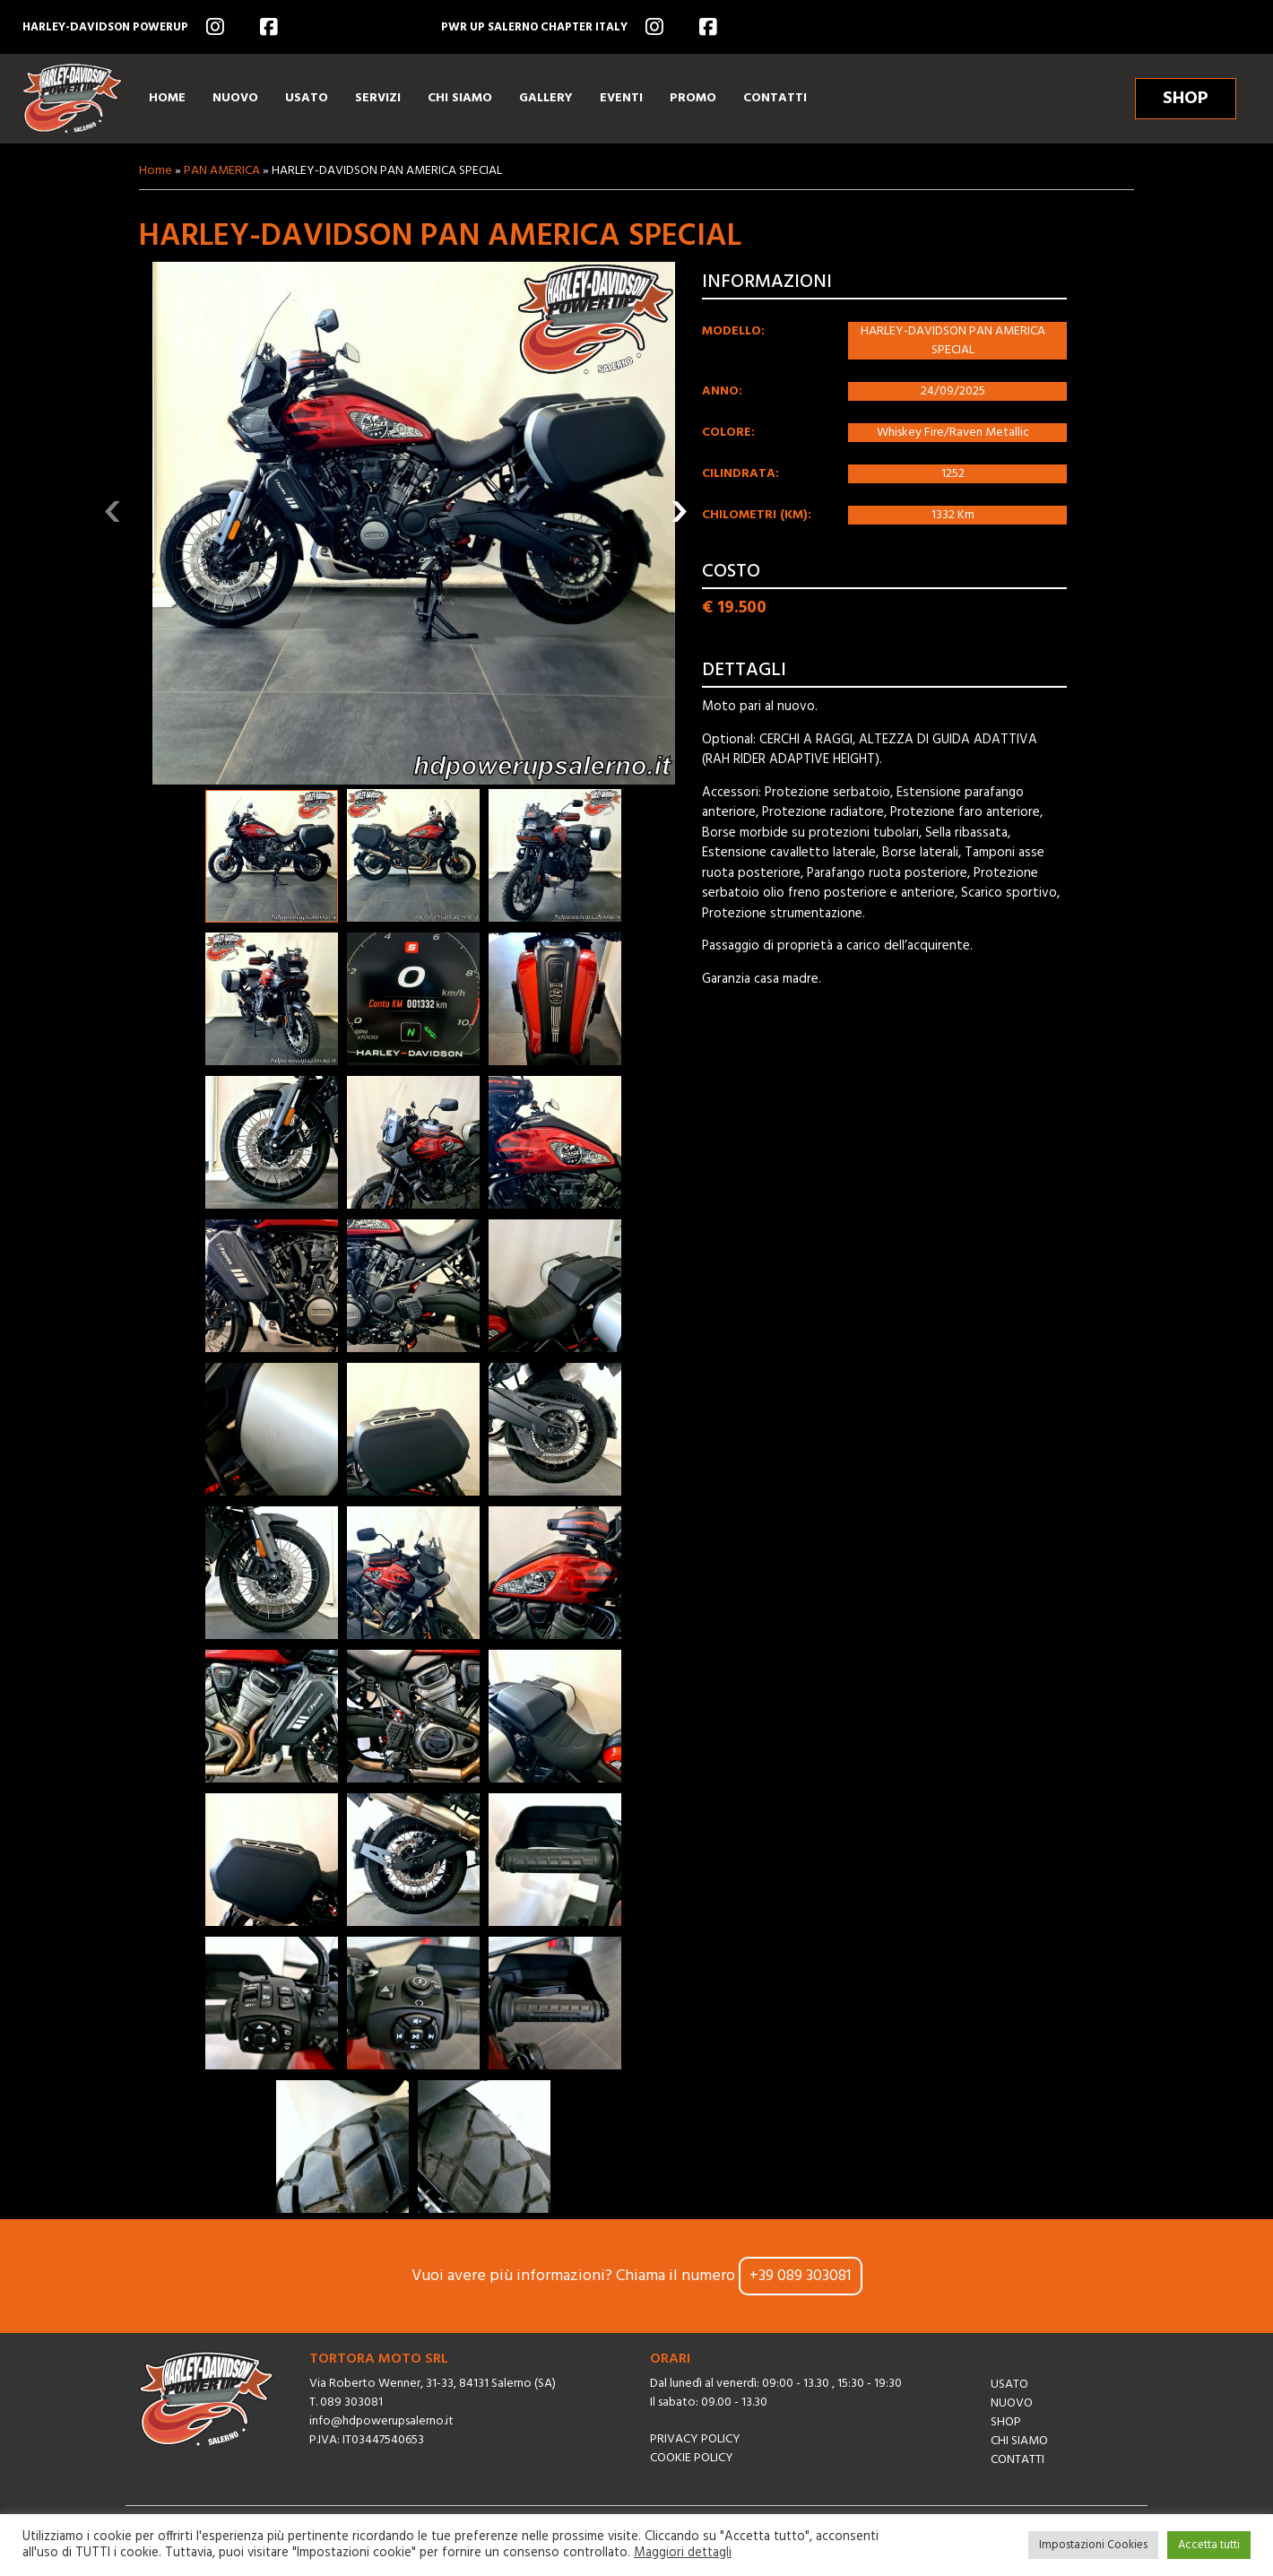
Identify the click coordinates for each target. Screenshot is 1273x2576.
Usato (1009, 2384)
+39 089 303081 (800, 2276)
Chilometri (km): (756, 515)
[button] (271, 856)
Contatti (1017, 2460)
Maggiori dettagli (683, 2554)
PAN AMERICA (222, 170)
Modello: (733, 331)
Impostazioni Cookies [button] (1093, 2545)
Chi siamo (1019, 2441)
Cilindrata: (740, 473)
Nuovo (1012, 2403)
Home (155, 170)
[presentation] (112, 511)
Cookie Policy (691, 2458)
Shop (1006, 2422)
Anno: (722, 391)
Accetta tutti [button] (1209, 2545)
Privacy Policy (695, 2439)
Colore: (728, 432)
